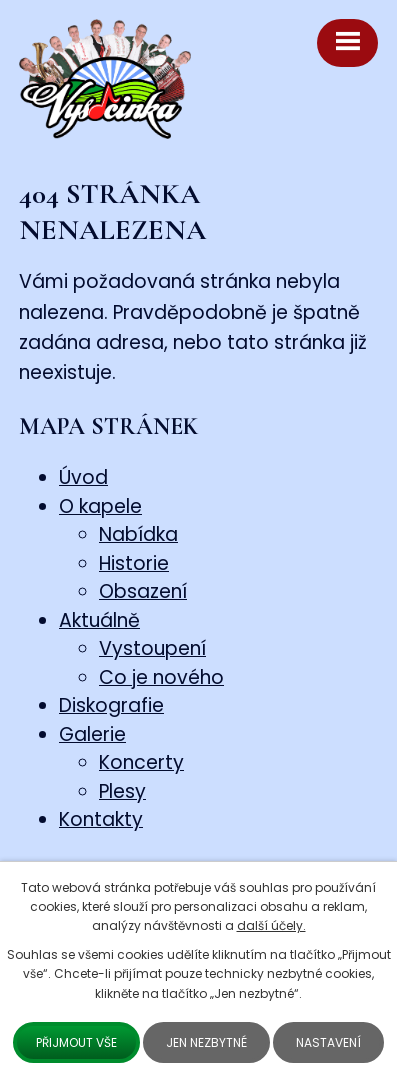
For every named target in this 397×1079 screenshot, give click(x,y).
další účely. (271, 925)
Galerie (92, 734)
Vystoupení (152, 648)
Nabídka (138, 534)
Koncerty (141, 762)
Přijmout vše (76, 1042)
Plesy (122, 791)
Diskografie (111, 705)
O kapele (100, 506)
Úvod (83, 477)
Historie (134, 563)
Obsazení (143, 591)
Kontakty (101, 819)
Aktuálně (99, 620)
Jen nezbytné (206, 1042)
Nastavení (328, 1042)
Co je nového (161, 677)
